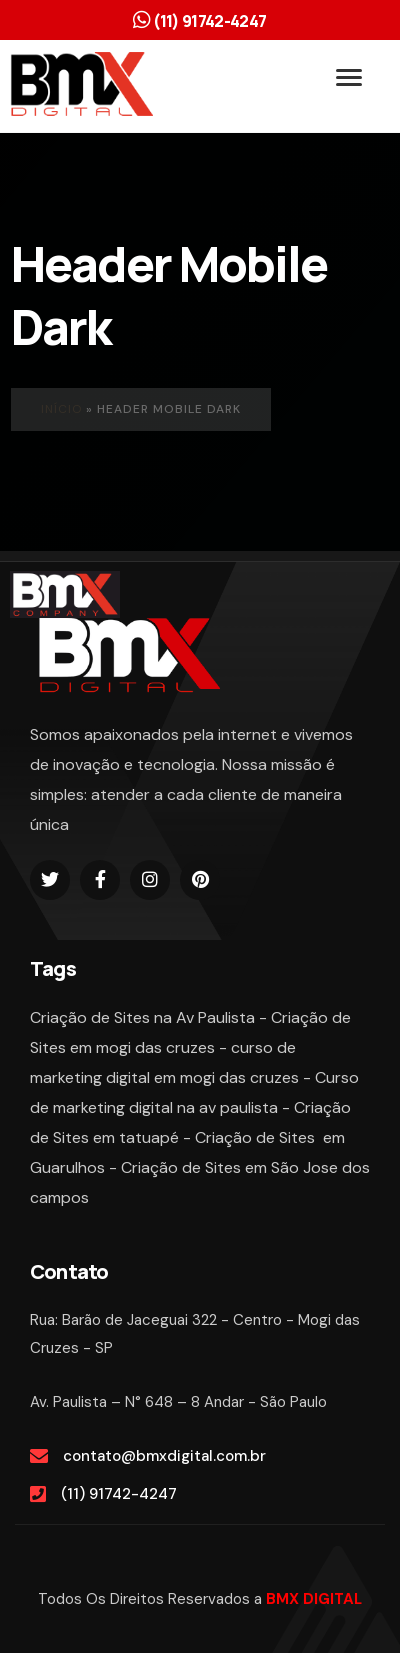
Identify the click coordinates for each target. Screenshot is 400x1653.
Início (61, 409)
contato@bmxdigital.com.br (164, 1456)
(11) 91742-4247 (119, 1494)
